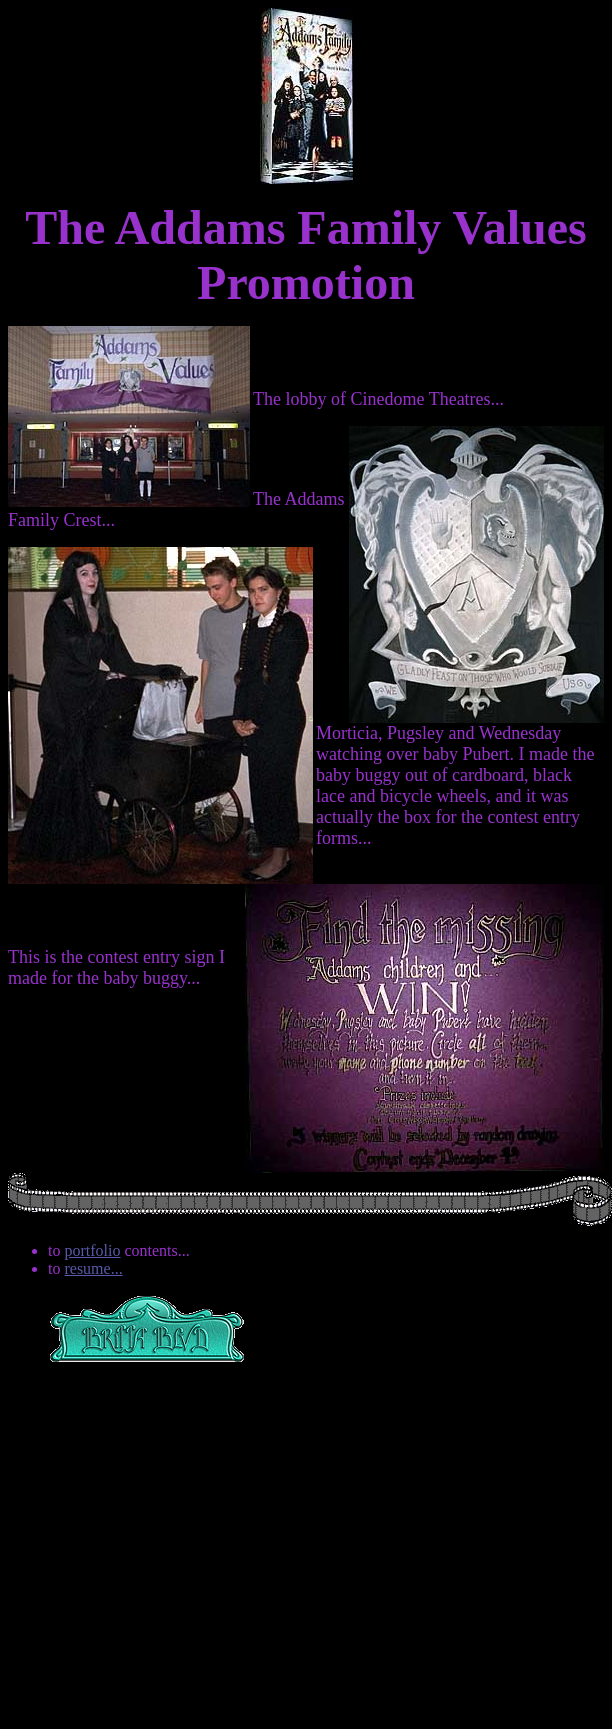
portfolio (92, 1250)
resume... (93, 1268)
